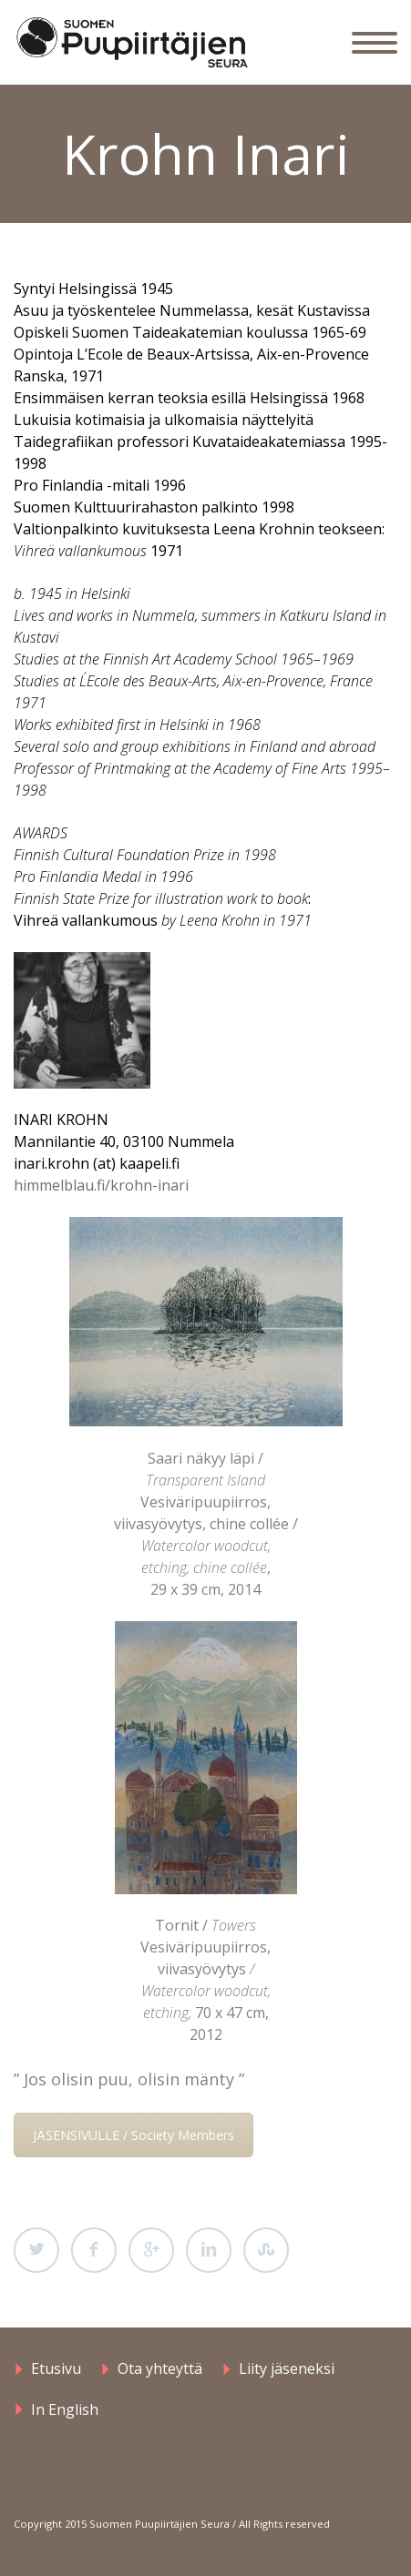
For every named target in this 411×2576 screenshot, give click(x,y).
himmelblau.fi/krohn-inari (101, 1185)
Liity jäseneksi (286, 2368)
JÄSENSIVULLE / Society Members (133, 2135)
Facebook (94, 2250)
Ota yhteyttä (160, 2368)
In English (64, 2409)
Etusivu (56, 2368)
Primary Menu (374, 43)
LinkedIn (208, 2250)
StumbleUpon (266, 2250)
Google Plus (151, 2250)
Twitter (36, 2250)
